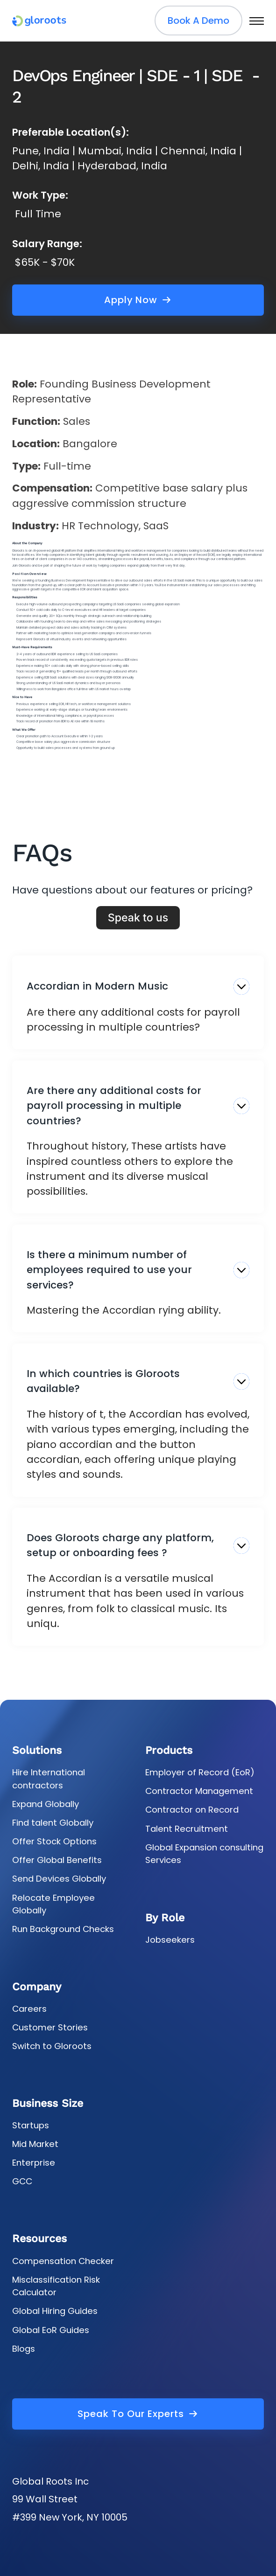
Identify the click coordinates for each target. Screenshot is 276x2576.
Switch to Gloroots (52, 2046)
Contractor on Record (192, 1809)
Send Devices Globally (59, 1878)
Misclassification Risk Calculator (56, 2286)
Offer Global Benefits (57, 1860)
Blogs (23, 2348)
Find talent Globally (52, 1822)
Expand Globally (45, 1804)
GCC (22, 2181)
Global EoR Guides (50, 2330)
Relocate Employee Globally (53, 1904)
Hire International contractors (48, 1778)
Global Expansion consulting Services (204, 1854)
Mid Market (35, 2144)
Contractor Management (199, 1791)
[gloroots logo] (39, 20)
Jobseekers (170, 1940)
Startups (30, 2125)
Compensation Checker (63, 2261)
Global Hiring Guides (55, 2311)
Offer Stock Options (54, 1841)
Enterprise (33, 2162)
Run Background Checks (63, 1929)
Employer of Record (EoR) (200, 1772)
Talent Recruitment (186, 1829)
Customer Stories (50, 2027)
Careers (29, 2009)
